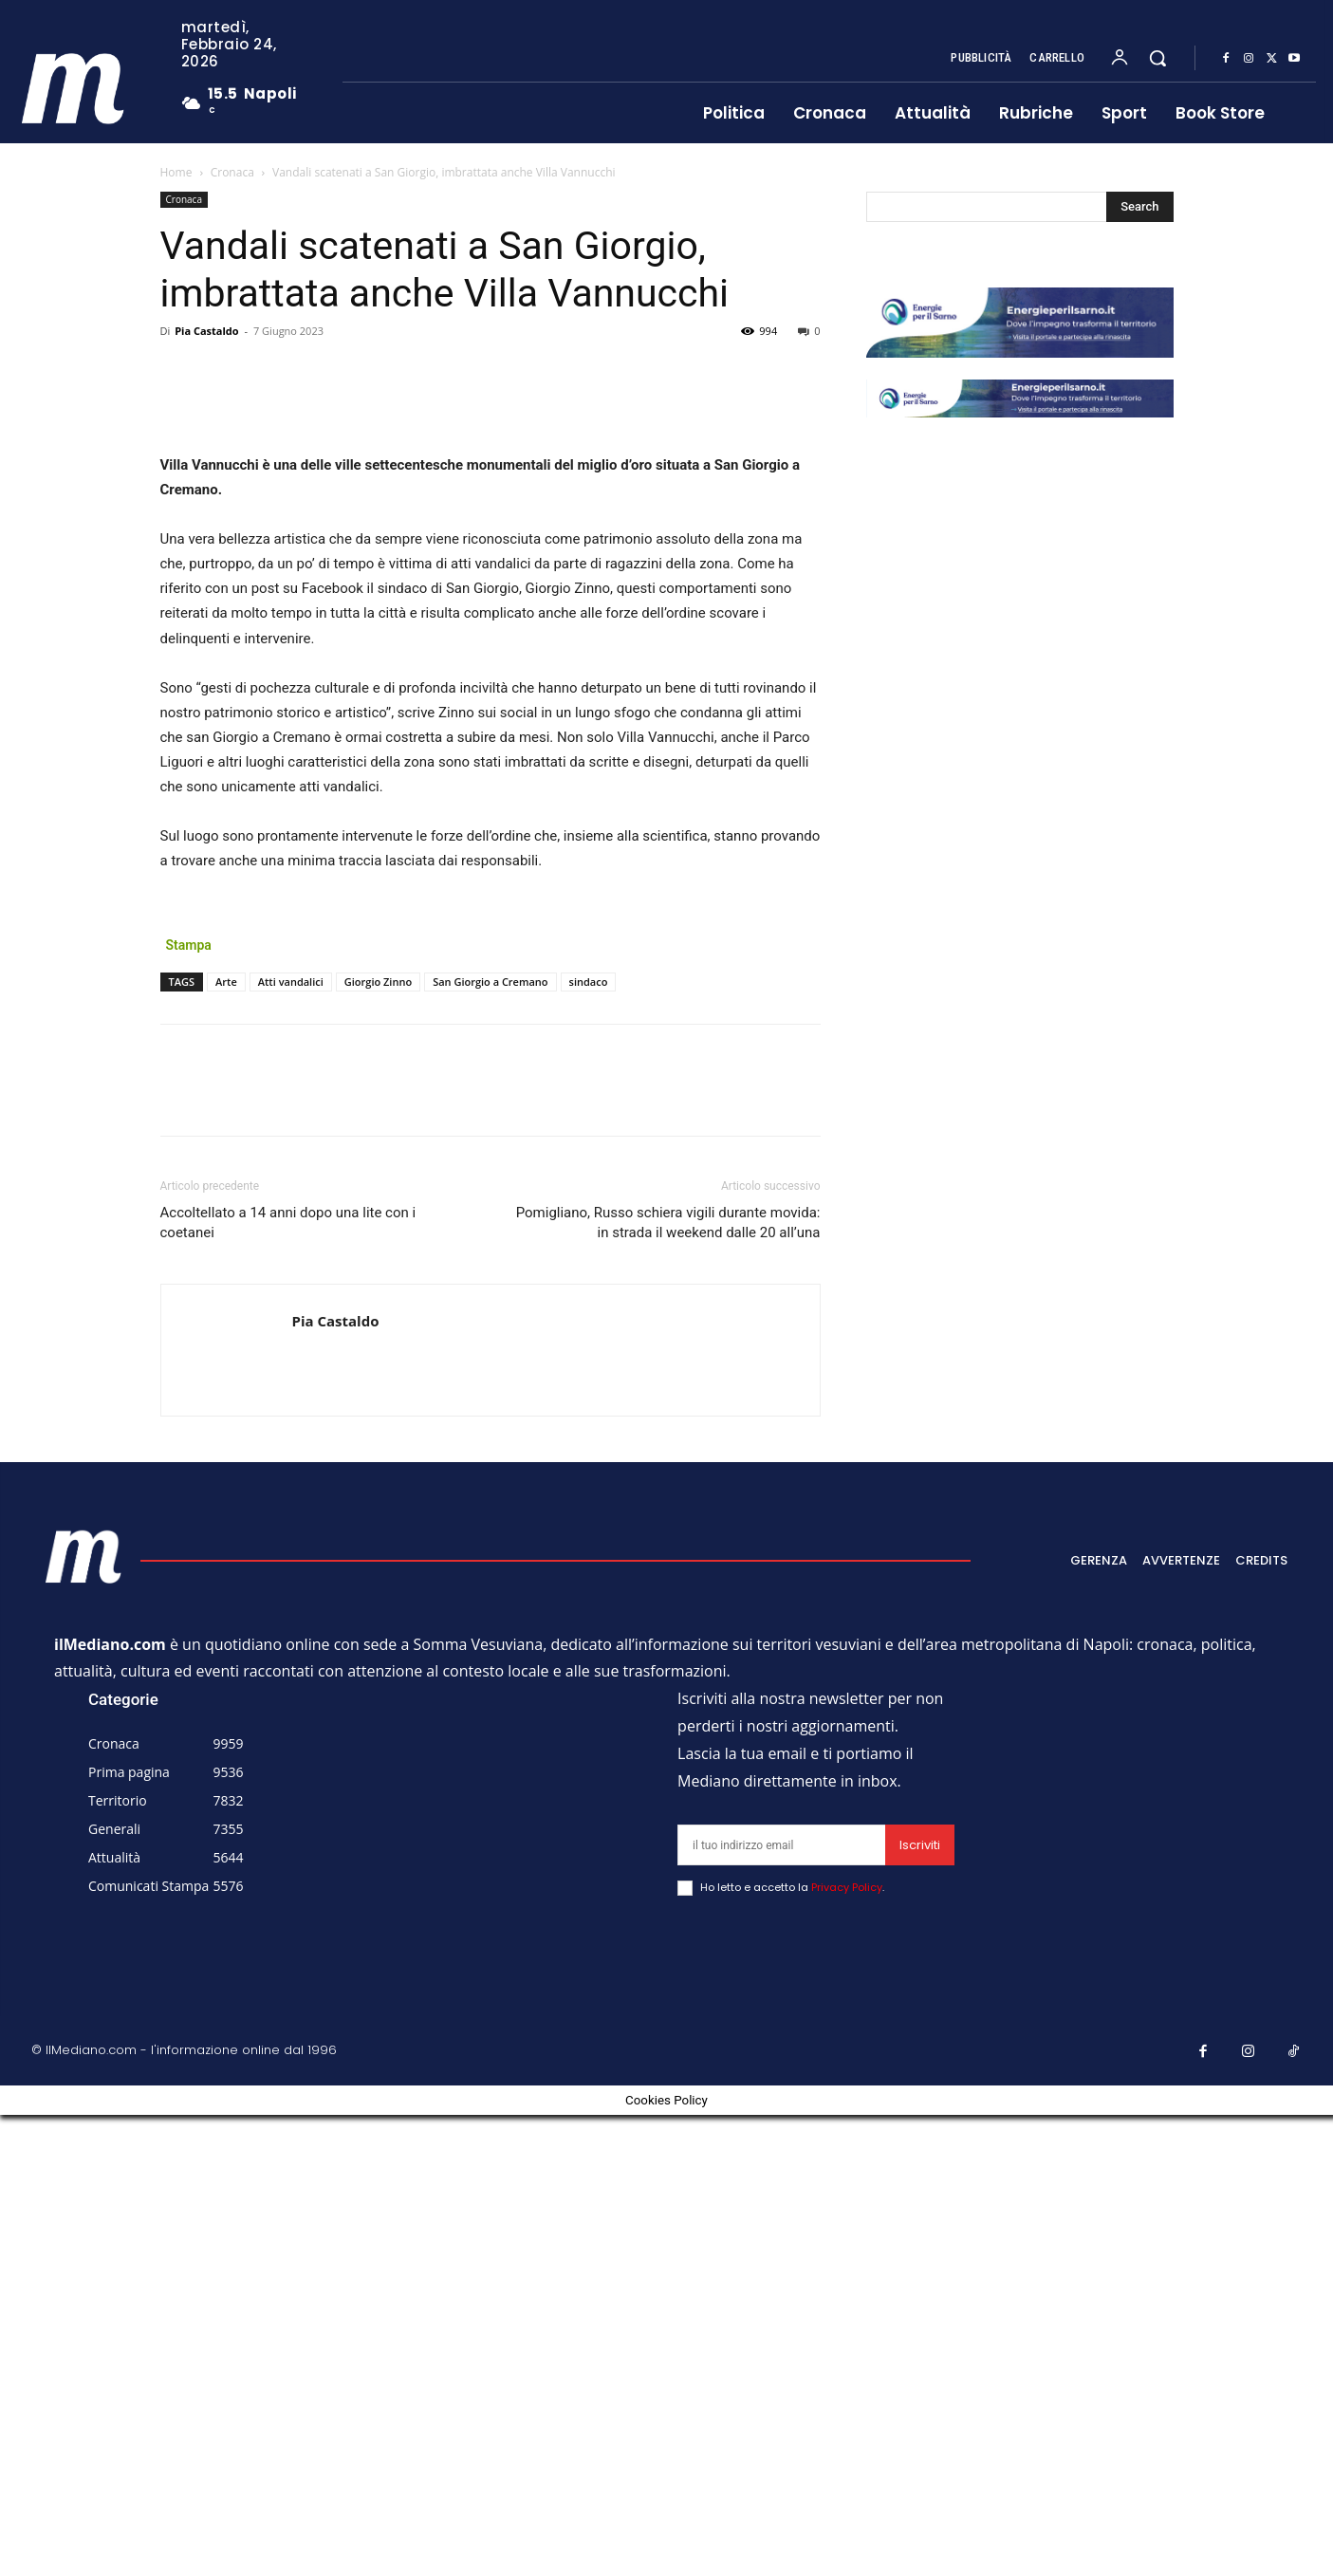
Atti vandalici (291, 1443)
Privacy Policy (846, 2348)
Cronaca (232, 172)
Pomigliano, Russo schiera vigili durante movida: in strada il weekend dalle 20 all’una (668, 1683)
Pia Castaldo (206, 331)
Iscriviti (919, 2306)
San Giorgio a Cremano (490, 1443)
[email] (781, 2306)
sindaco (588, 1443)
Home (176, 172)
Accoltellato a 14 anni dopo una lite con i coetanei (288, 1683)
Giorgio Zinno (378, 1443)
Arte (226, 1443)
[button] (1157, 58)
